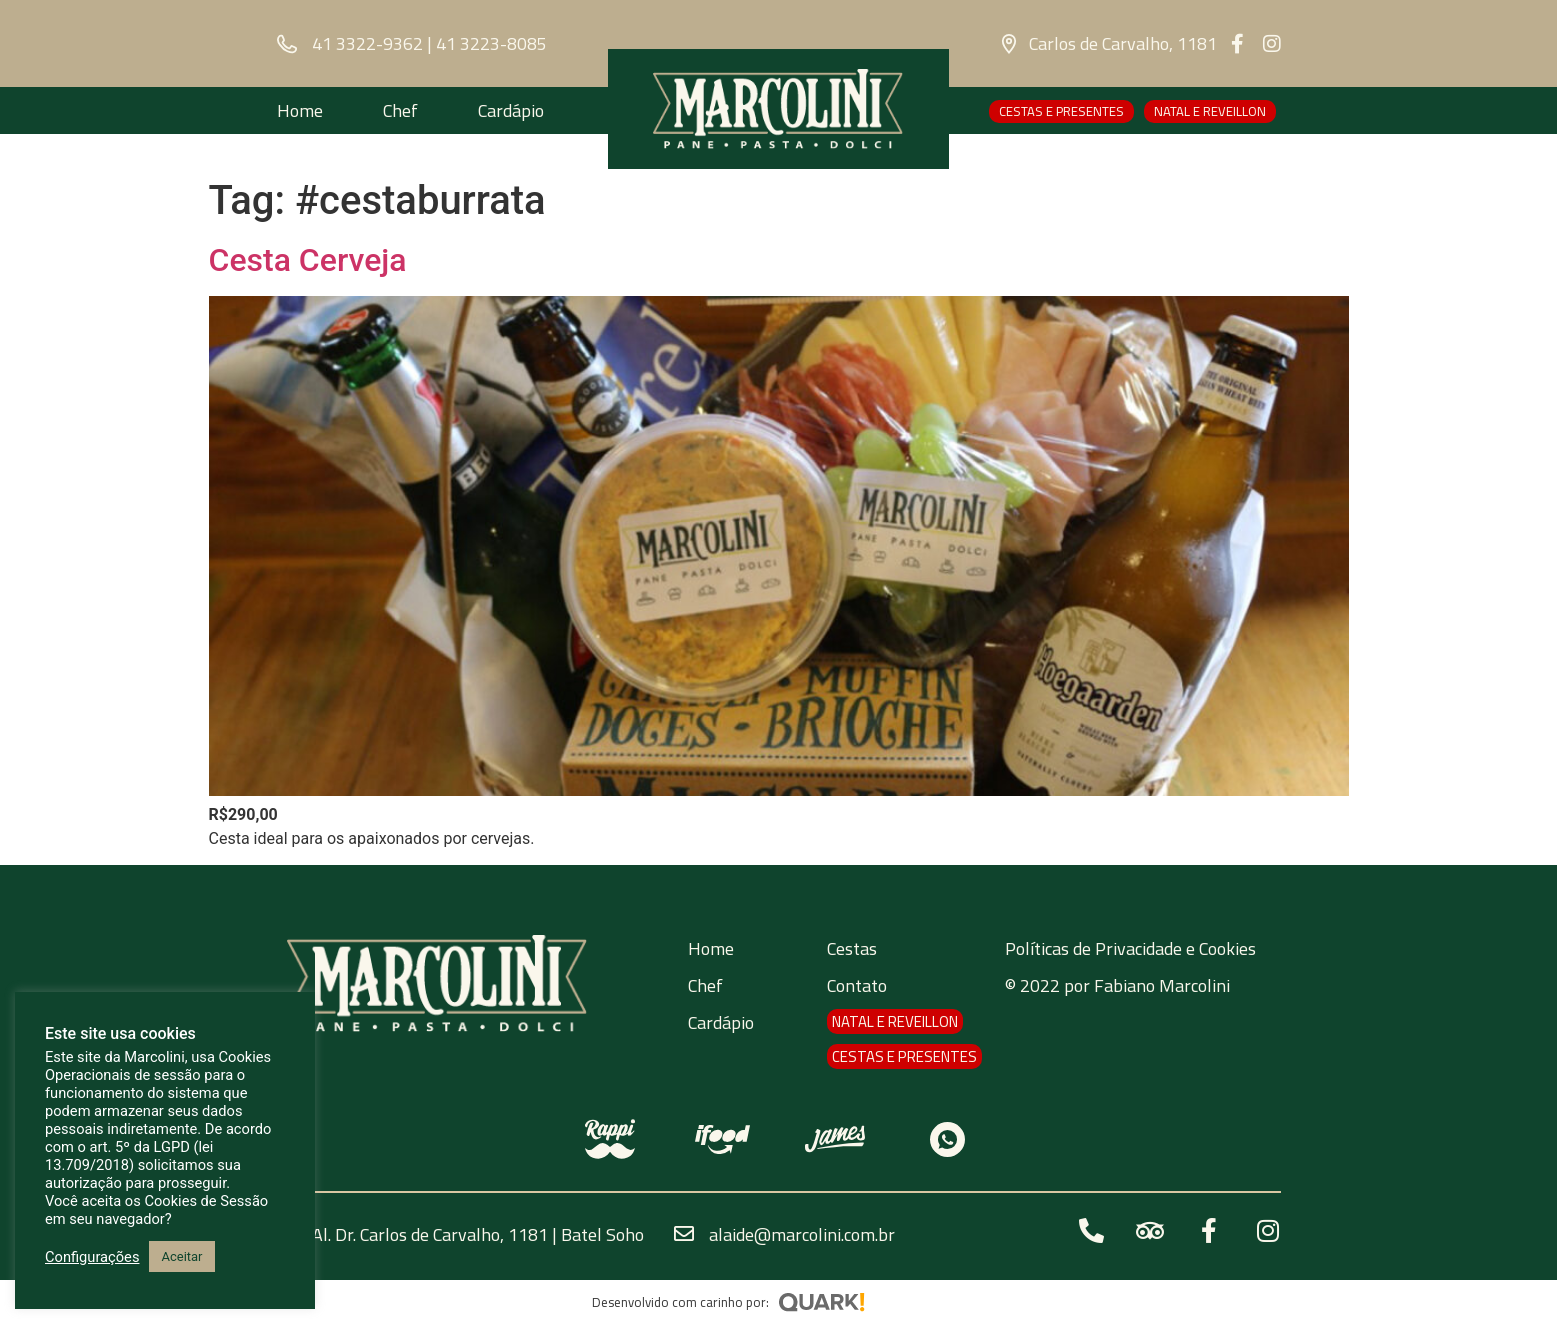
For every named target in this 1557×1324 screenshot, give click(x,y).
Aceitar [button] (181, 1256)
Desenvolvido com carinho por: (680, 1302)
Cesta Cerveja (308, 260)
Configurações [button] (92, 1257)
